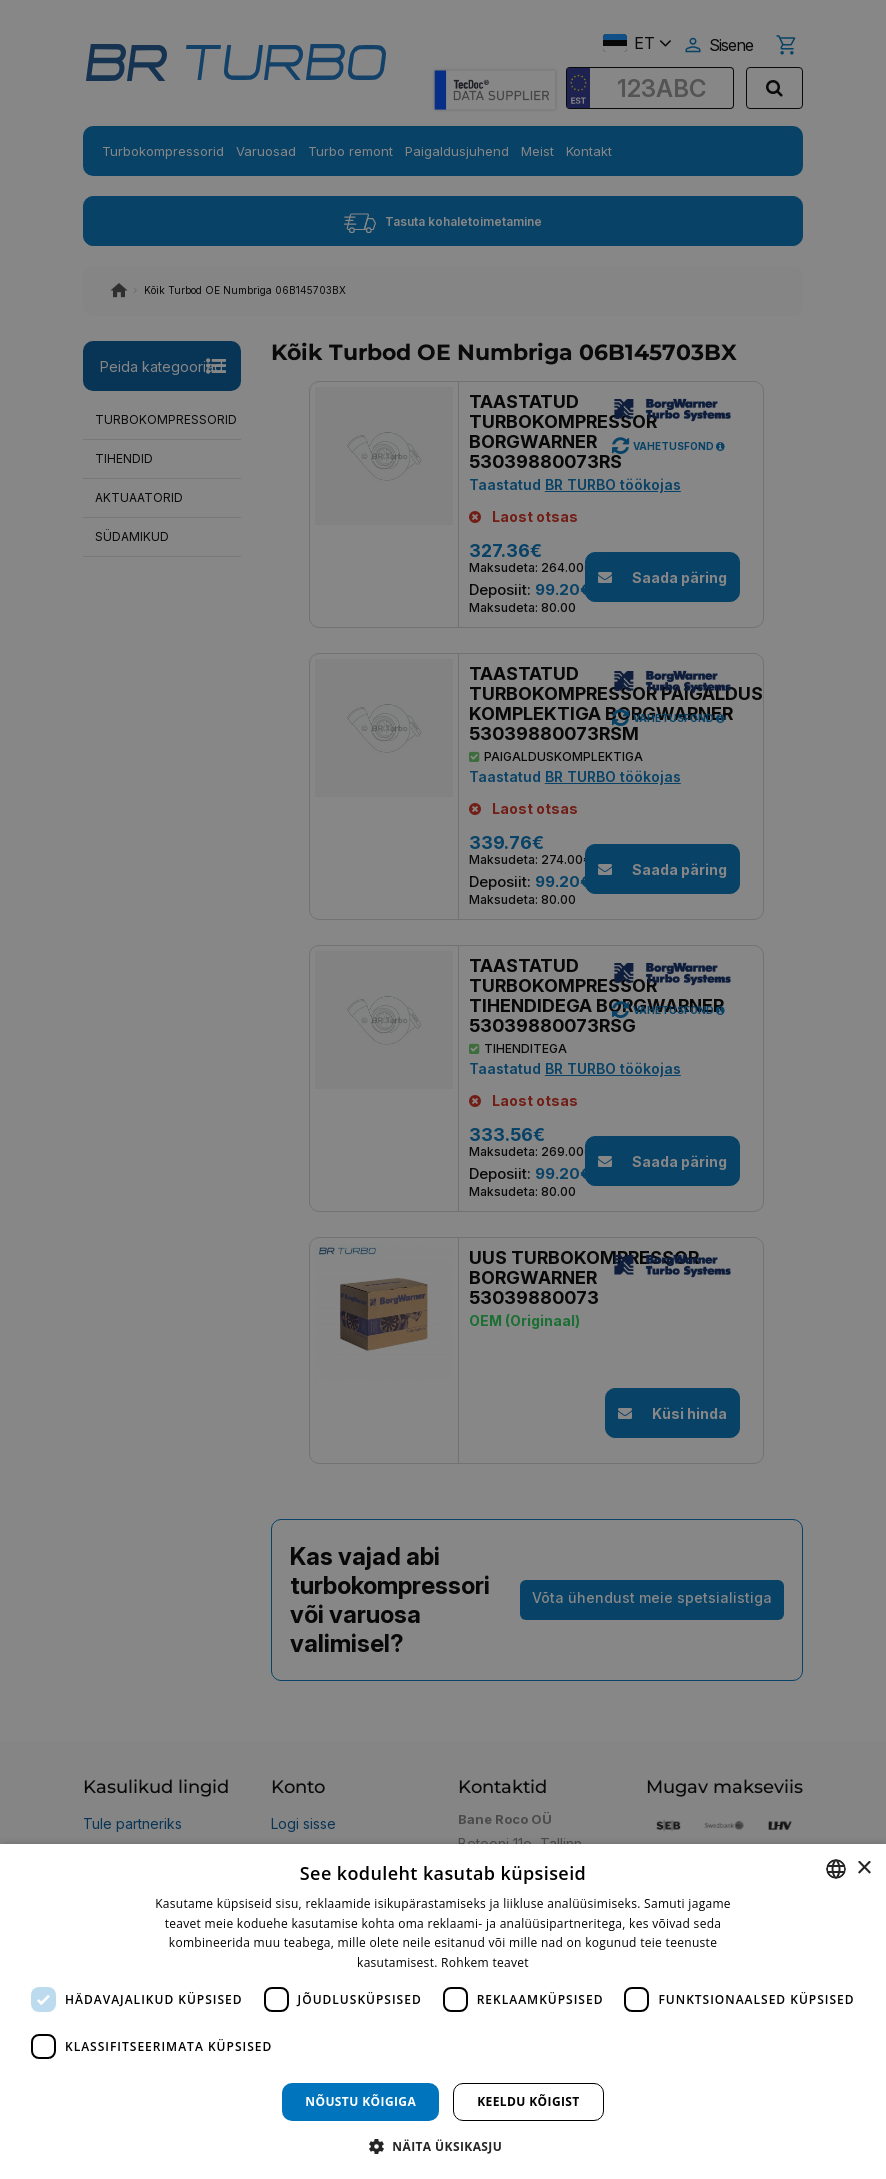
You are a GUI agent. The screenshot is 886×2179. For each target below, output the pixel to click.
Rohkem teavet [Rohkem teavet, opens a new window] (485, 1962)
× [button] (863, 1868)
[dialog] (443, 2011)
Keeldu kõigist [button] (528, 2101)
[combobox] (836, 1869)
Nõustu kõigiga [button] (360, 2101)
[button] (443, 2145)
